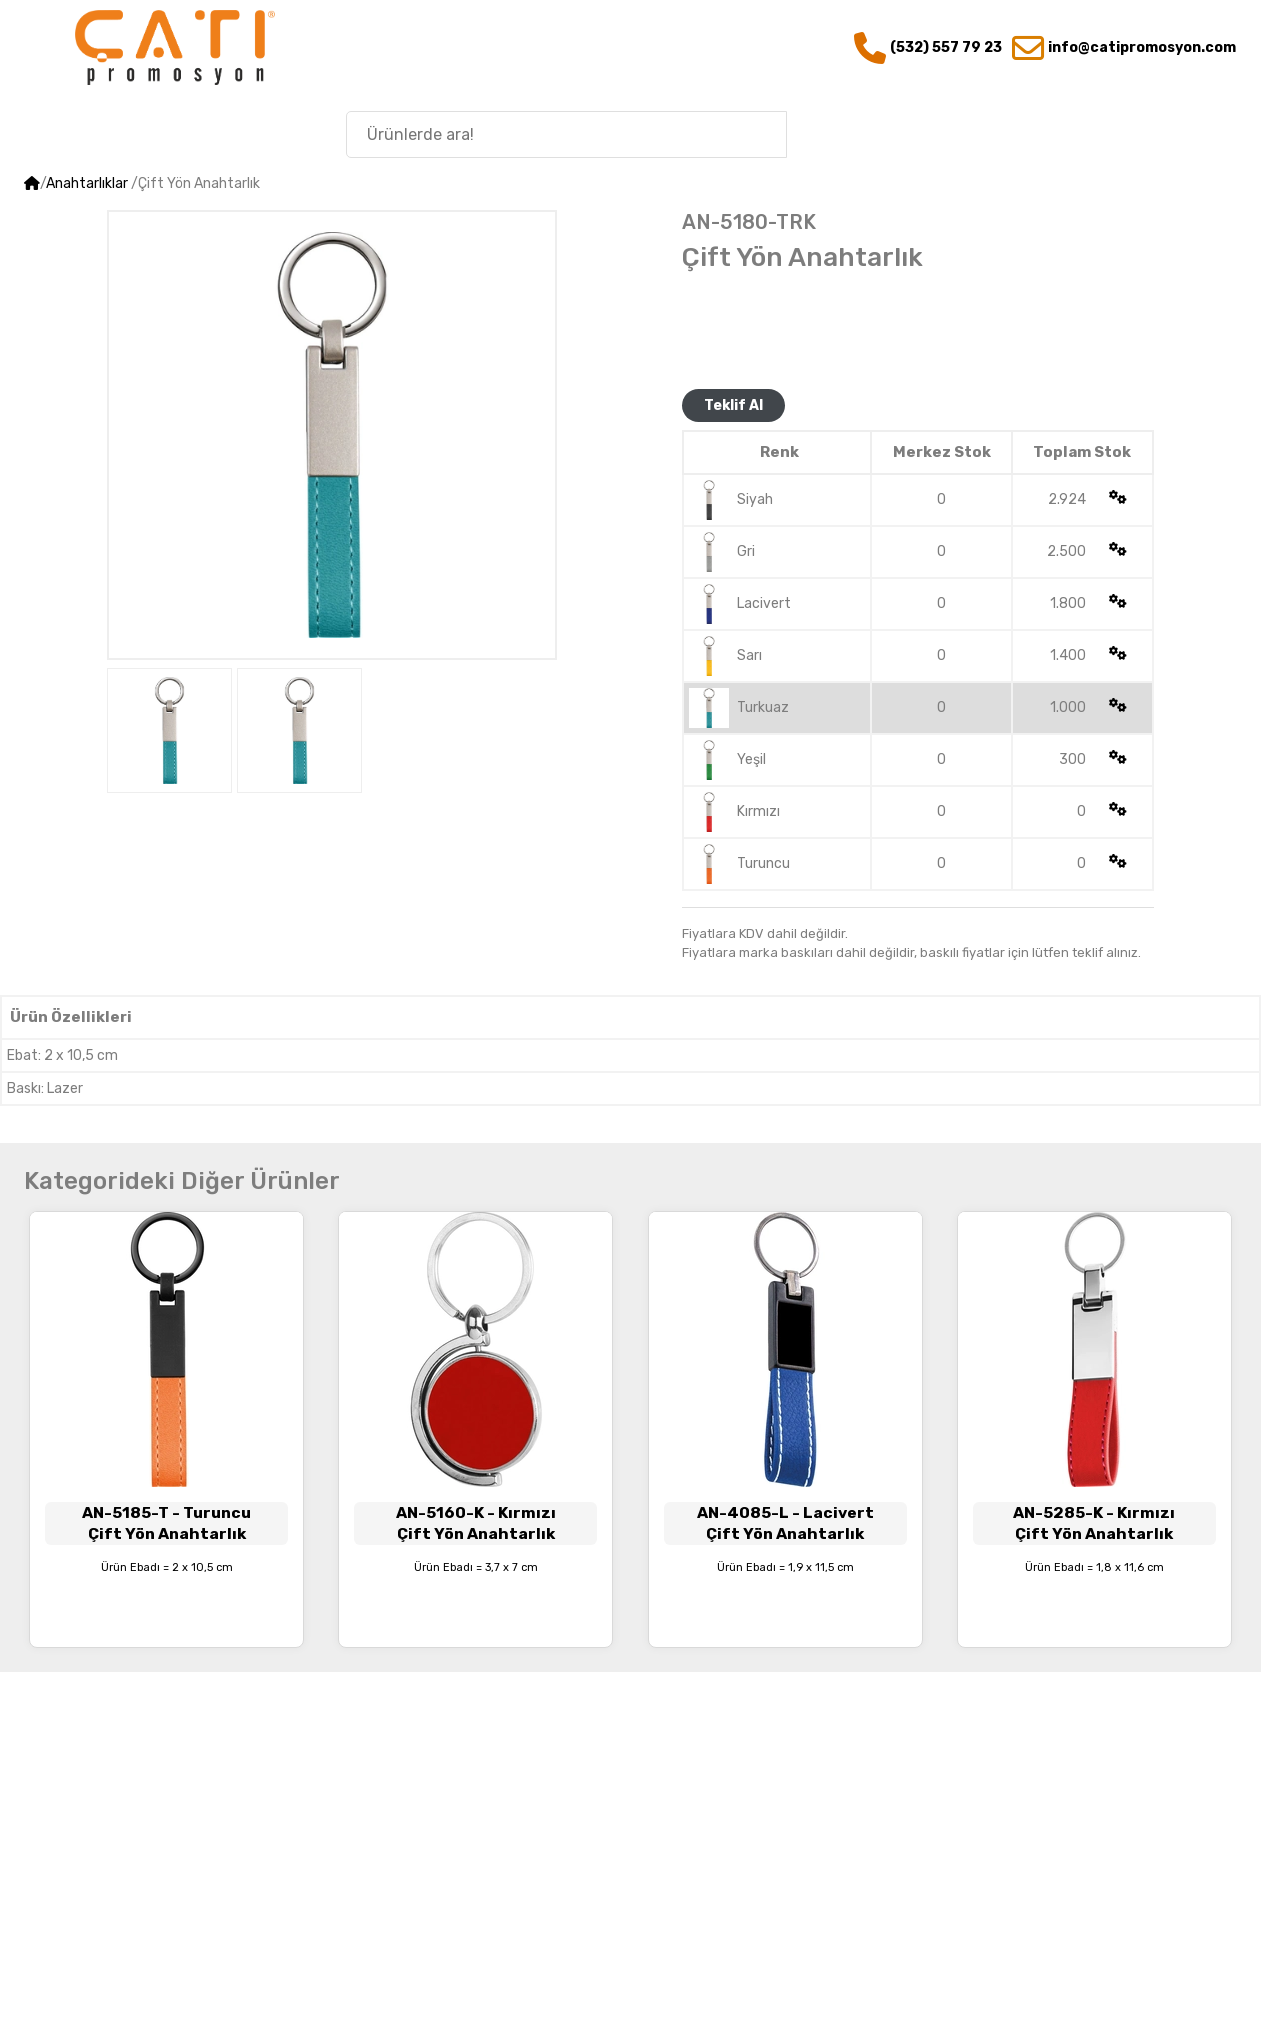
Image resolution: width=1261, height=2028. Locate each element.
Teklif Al (733, 405)
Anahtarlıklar (87, 183)
